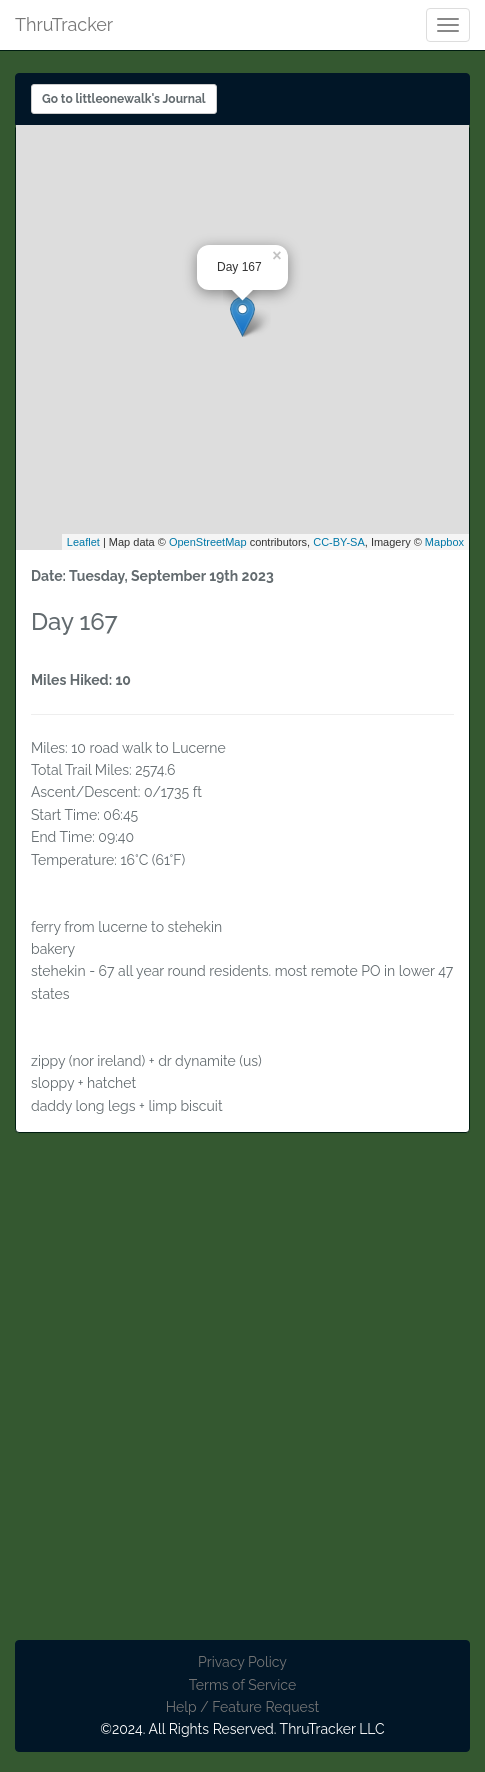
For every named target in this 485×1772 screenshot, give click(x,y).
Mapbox (444, 542)
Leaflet (83, 542)
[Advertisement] (242, 1397)
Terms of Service (242, 1685)
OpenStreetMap (208, 542)
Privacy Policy (242, 1662)
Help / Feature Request (242, 1707)
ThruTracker (64, 21)
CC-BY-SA (339, 542)
